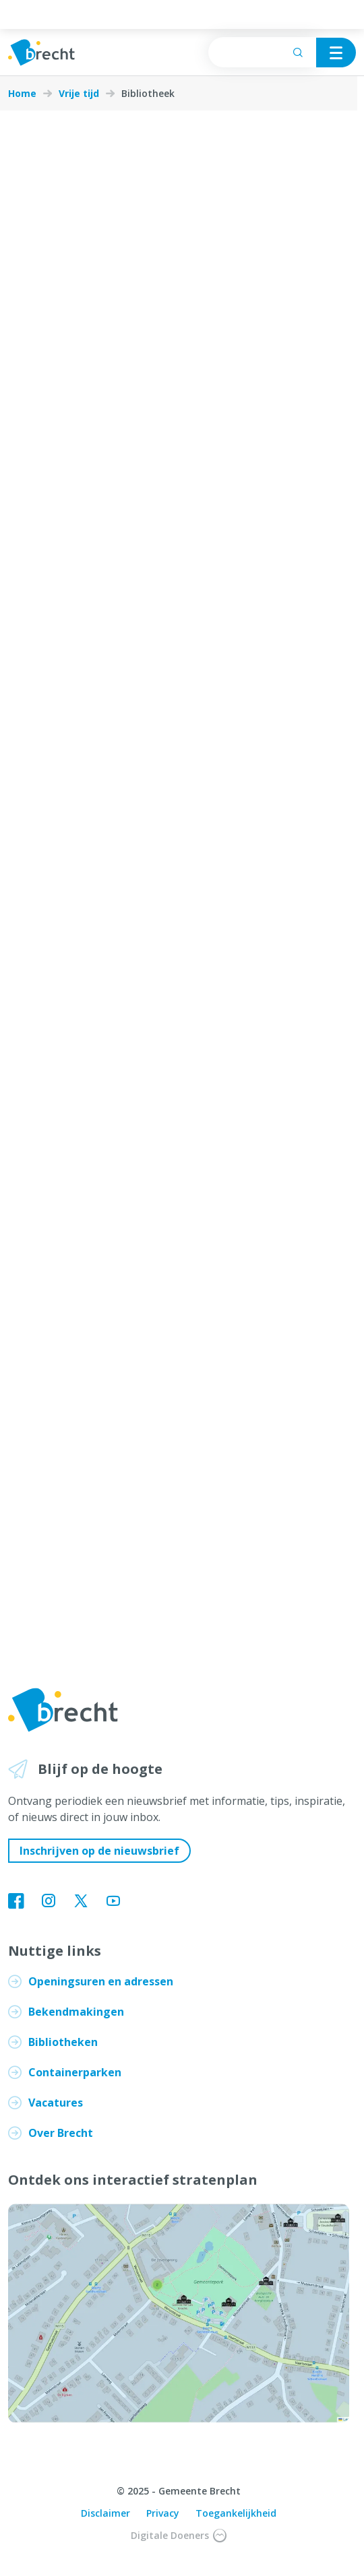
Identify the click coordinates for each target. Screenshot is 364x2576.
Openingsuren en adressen (100, 1981)
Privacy (162, 2513)
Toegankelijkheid (235, 2513)
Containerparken (74, 2072)
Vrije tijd (79, 94)
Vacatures (55, 2102)
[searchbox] (262, 52)
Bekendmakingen (76, 2011)
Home (22, 94)
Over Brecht (60, 2133)
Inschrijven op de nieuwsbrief (99, 1850)
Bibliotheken (63, 2042)
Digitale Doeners (178, 2535)
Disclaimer (105, 2513)
